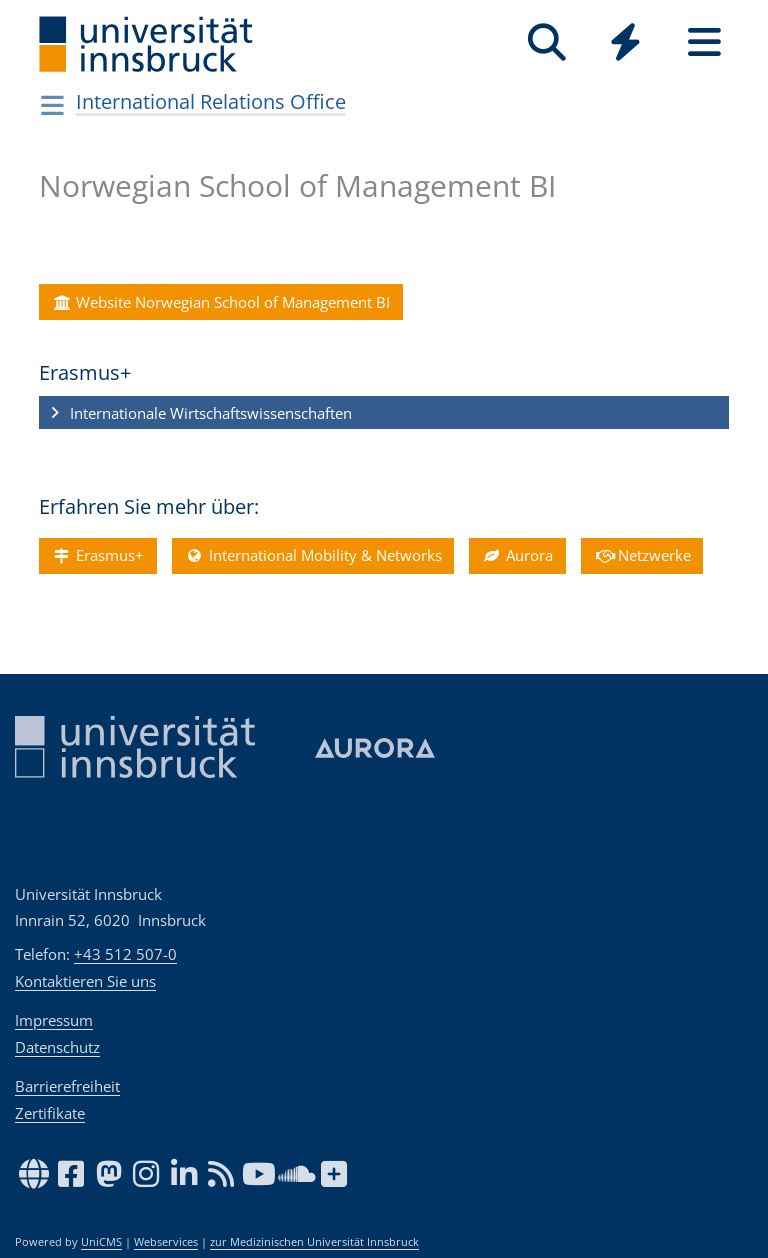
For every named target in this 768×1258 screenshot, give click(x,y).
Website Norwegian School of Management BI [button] (220, 302)
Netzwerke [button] (642, 555)
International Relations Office (211, 101)
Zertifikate (50, 1113)
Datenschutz (57, 1047)
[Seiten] (704, 42)
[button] (384, 413)
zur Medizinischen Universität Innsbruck (314, 1242)
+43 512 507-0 (125, 954)
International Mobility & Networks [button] (313, 555)
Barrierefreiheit (67, 1086)
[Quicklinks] (625, 42)
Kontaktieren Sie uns (85, 981)
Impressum (54, 1020)
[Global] (625, 44)
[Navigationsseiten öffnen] (52, 105)
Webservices (166, 1242)
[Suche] (546, 42)
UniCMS (101, 1242)
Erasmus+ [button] (97, 555)
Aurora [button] (517, 555)
